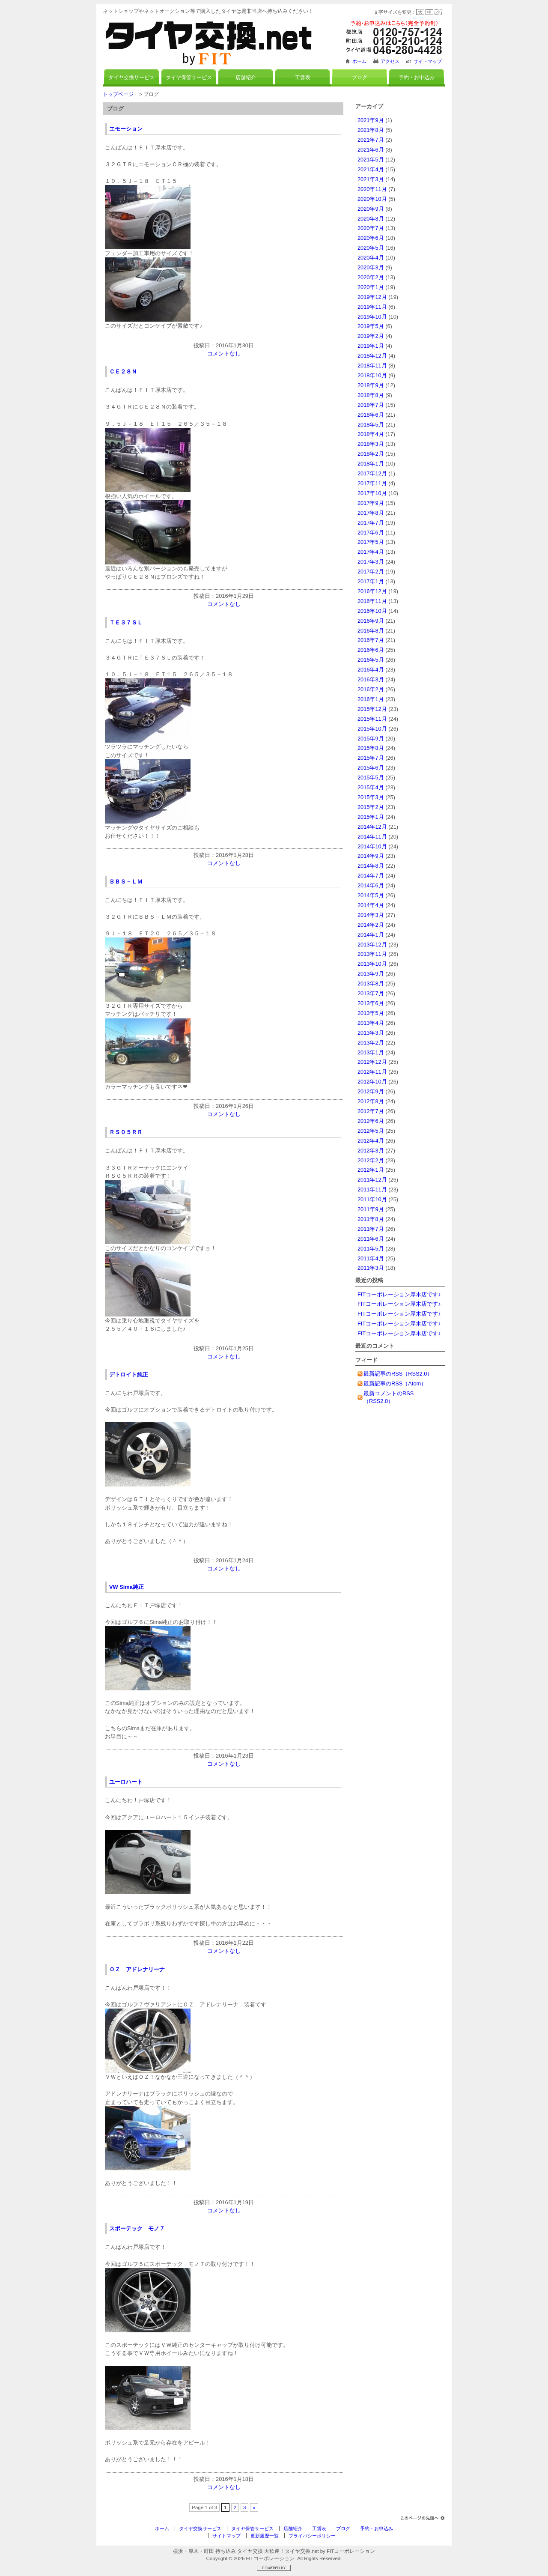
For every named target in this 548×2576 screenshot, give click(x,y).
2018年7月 (370, 405)
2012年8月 (370, 1101)
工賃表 (302, 77)
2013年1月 (370, 1052)
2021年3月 (370, 179)
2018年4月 (370, 434)
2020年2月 (370, 277)
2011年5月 (370, 1248)
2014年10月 (372, 846)
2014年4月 (370, 905)
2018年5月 (370, 424)
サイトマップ (428, 61)
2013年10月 (372, 964)
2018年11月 (372, 365)
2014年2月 (370, 925)
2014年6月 (370, 885)
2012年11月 (372, 1072)
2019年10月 (372, 316)
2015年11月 (372, 719)
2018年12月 (372, 355)
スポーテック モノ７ (137, 2228)
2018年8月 (370, 395)
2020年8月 (370, 218)
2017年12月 (372, 473)
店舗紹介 (245, 77)
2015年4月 (370, 787)
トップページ (118, 94)
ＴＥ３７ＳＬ (126, 622)
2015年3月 (370, 797)
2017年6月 (370, 532)
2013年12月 (372, 944)
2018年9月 (370, 385)
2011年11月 (372, 1189)
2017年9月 (370, 503)
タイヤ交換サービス (131, 77)
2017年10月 (372, 493)
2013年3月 (370, 1033)
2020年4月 (370, 257)
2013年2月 (370, 1042)
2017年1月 (370, 581)
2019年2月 (370, 336)
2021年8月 (370, 130)
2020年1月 (370, 287)
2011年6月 (370, 1239)
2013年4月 (370, 1023)
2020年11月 (372, 189)
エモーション (126, 128)
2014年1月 (370, 934)
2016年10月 (372, 611)
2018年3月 (370, 444)
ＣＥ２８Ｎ (123, 371)
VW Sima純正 (126, 1587)
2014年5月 (370, 895)
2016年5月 (370, 660)
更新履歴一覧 (264, 2535)
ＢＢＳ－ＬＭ (126, 881)
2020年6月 (370, 238)
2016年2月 (370, 689)
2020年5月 (370, 248)
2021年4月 (370, 169)
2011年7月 (370, 1229)
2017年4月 (370, 552)
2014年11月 (372, 836)
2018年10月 (372, 375)
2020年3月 (370, 267)
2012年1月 (370, 1170)
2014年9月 (370, 856)
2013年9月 (370, 973)
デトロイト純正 (128, 1374)
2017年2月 (370, 571)
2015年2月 (370, 807)
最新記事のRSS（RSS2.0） (397, 1373)
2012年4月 (370, 1140)
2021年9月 (370, 120)
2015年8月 (370, 748)
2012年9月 (370, 1091)
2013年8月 (370, 983)
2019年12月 (372, 297)
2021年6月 (370, 149)
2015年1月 (370, 817)
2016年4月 (370, 669)
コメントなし (224, 353)
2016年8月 (370, 630)
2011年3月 (370, 1268)
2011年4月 (370, 1258)
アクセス (390, 61)
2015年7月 (370, 758)
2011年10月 (372, 1199)
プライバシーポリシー (312, 2535)
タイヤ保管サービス (189, 77)
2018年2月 (370, 454)
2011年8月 (370, 1219)
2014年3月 (370, 915)
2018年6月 (370, 415)
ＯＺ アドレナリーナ (137, 1969)
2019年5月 (370, 326)
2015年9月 (370, 738)
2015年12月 (372, 709)
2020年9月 (370, 209)
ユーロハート (126, 1782)
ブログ (359, 77)
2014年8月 (370, 866)
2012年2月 (370, 1160)
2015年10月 (372, 728)
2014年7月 (370, 875)
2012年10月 (372, 1081)
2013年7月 (370, 993)
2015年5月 (370, 777)
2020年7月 (370, 228)
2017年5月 (370, 542)
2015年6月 (370, 767)
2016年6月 (370, 650)
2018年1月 (370, 463)
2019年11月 (372, 307)
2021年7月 (370, 140)
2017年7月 (370, 522)
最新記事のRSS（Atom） (394, 1383)
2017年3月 (370, 561)
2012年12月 (372, 1062)
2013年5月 (370, 1013)
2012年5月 (370, 1131)
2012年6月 (370, 1121)
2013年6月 (370, 1003)
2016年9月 (370, 621)
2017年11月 (372, 483)
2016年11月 (372, 601)
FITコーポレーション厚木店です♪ (399, 1294)
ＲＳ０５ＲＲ (126, 1132)
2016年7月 (370, 640)
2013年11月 (372, 954)
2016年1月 (370, 699)
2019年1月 (370, 346)
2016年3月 (370, 679)
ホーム (359, 61)
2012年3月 (370, 1150)
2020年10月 (372, 199)
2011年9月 (370, 1209)
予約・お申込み (417, 77)
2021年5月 (370, 159)
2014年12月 (372, 827)
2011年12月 (372, 1179)
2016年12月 (372, 591)
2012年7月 (370, 1111)
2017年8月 (370, 513)
